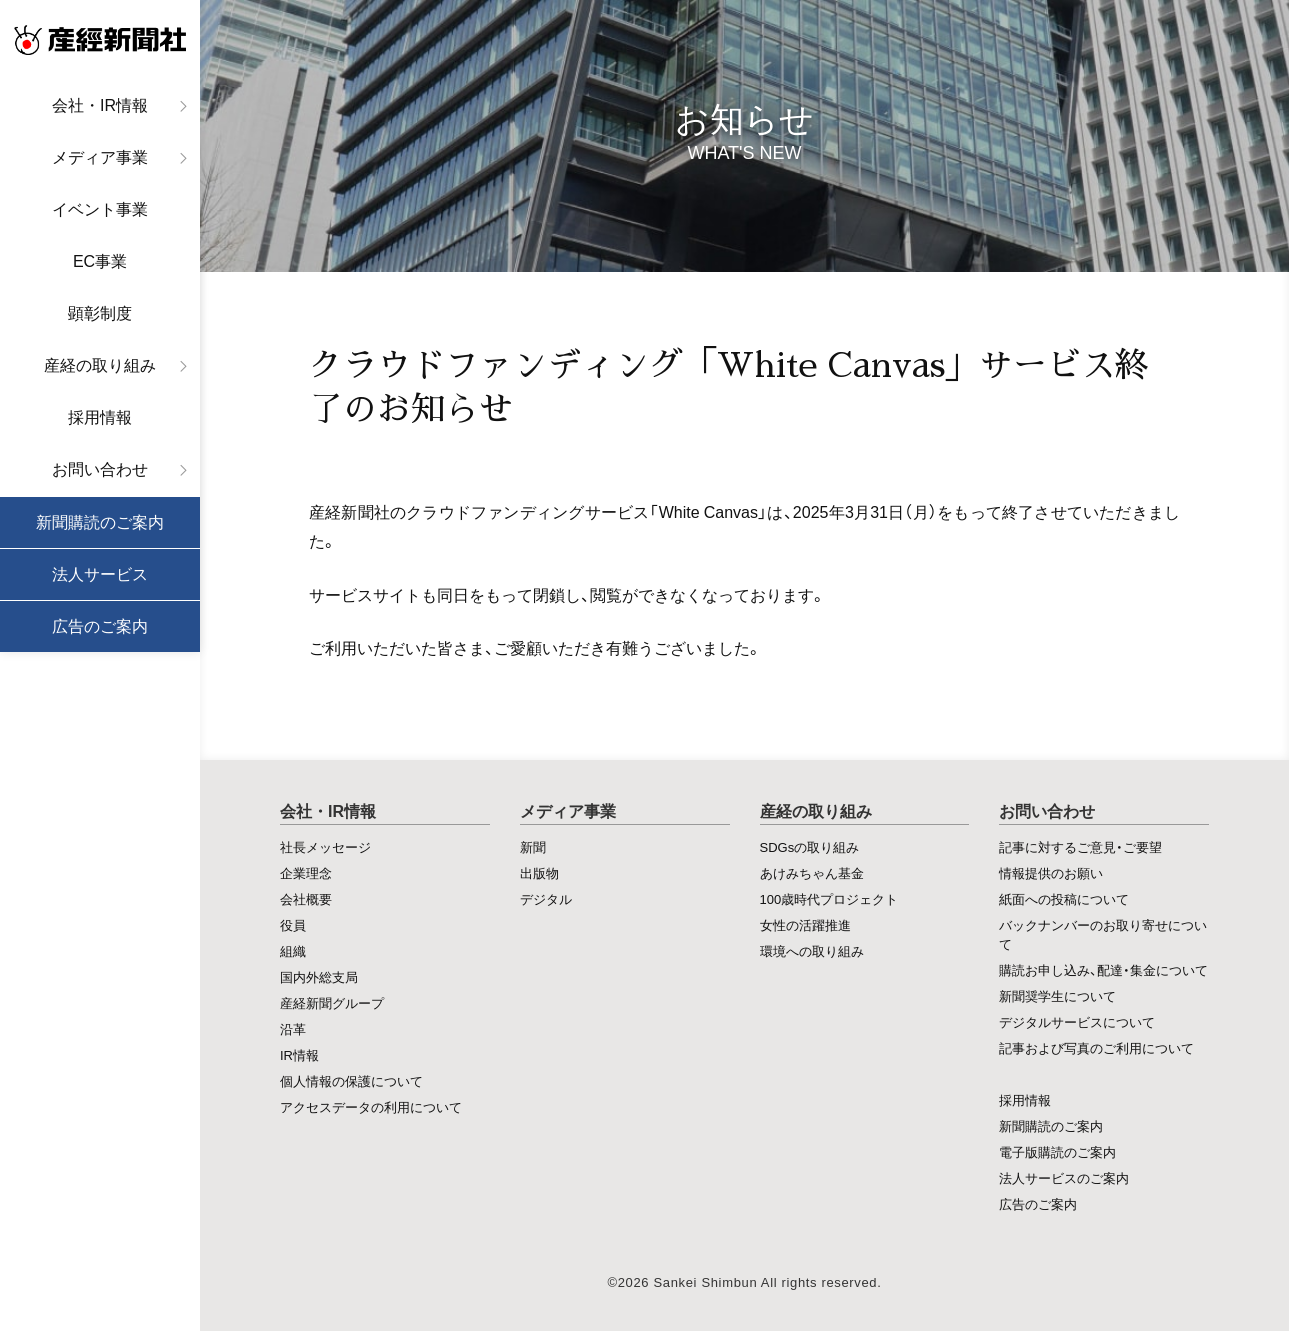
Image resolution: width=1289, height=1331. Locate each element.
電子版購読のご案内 (1057, 1151)
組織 (293, 950)
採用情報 (100, 417)
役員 (293, 924)
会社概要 (306, 898)
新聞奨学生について (1057, 995)
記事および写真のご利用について (1096, 1047)
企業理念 (306, 872)
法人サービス (100, 574)
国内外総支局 (319, 976)
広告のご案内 (100, 626)
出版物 (539, 872)
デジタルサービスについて (1077, 1021)
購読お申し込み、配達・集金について (1103, 969)
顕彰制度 (100, 313)
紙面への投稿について (1064, 898)
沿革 (293, 1028)
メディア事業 (100, 157)
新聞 (533, 846)
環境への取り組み (812, 950)
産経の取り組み (100, 365)
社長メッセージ (325, 846)
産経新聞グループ (332, 1002)
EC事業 (100, 261)
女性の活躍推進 (805, 924)
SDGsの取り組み (810, 846)
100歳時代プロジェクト (829, 898)
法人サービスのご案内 (1064, 1177)
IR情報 (299, 1054)
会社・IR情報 (100, 105)
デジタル (546, 898)
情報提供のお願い (1051, 872)
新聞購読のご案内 (100, 522)
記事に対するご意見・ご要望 (1080, 846)
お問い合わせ (100, 469)
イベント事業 (100, 209)
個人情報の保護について (351, 1080)
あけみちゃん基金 (812, 872)
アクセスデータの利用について (371, 1106)
